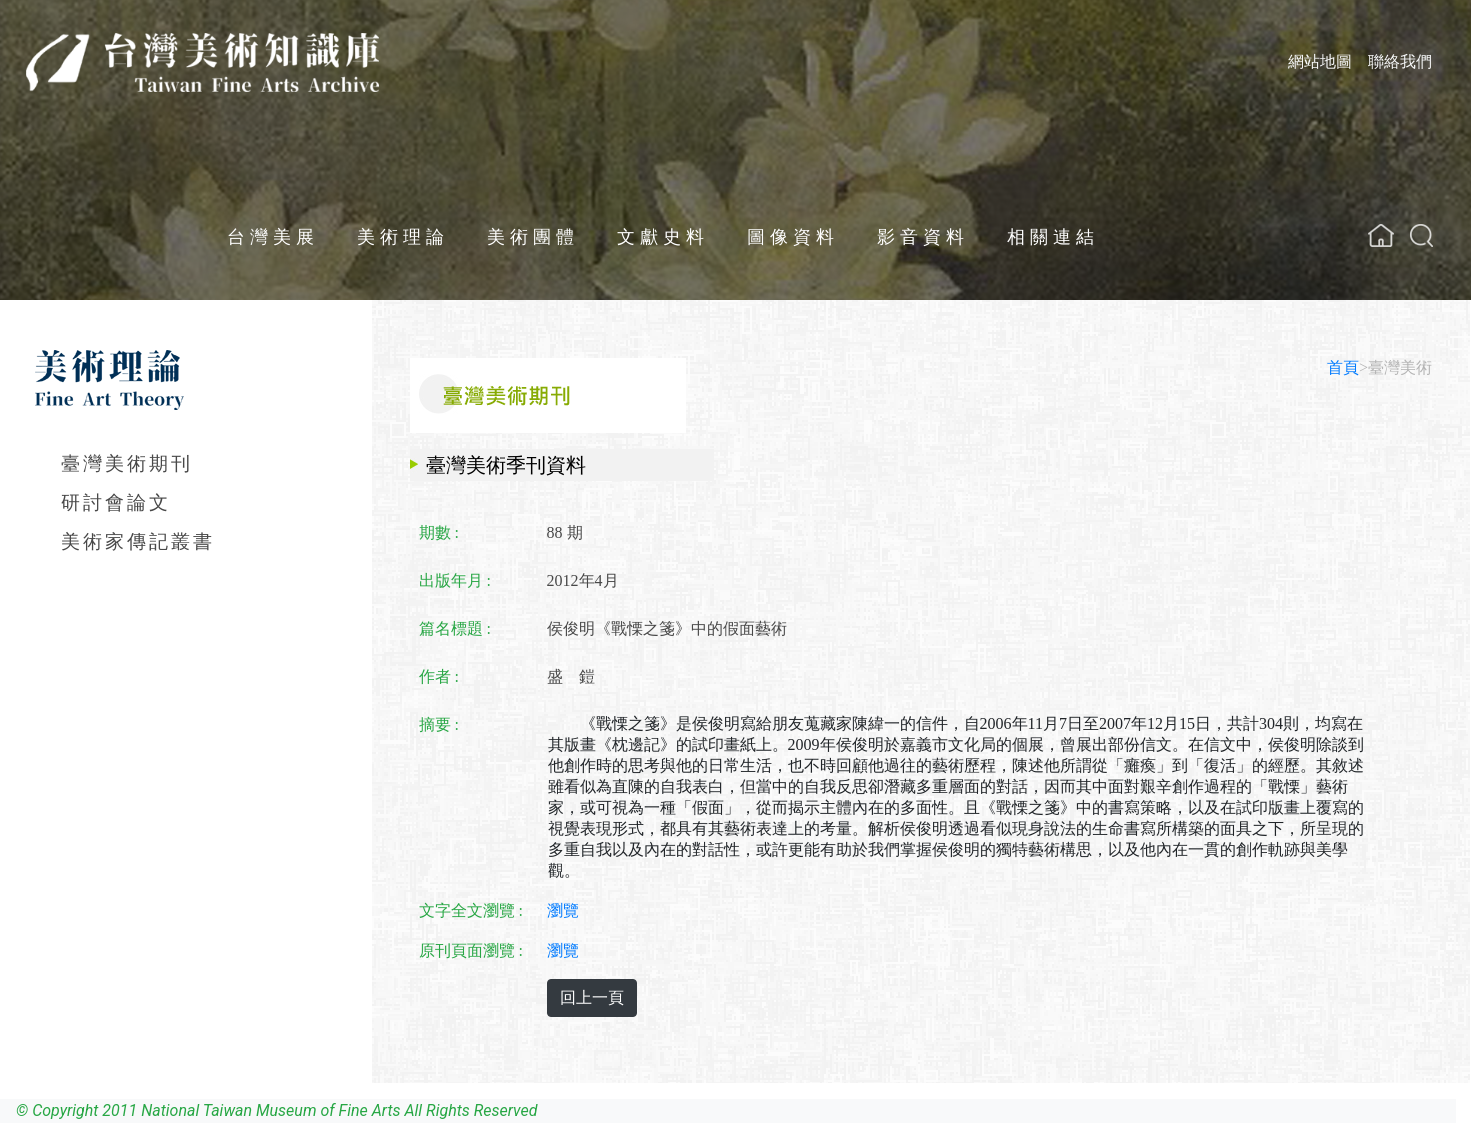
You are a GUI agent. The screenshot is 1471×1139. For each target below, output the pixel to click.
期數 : (439, 532)
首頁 (1343, 367)
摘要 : (439, 724)
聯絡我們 (1400, 61)
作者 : (439, 676)
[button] (1421, 235)
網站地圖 (1320, 61)
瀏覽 (563, 910)
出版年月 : (455, 580)
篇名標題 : (455, 628)
